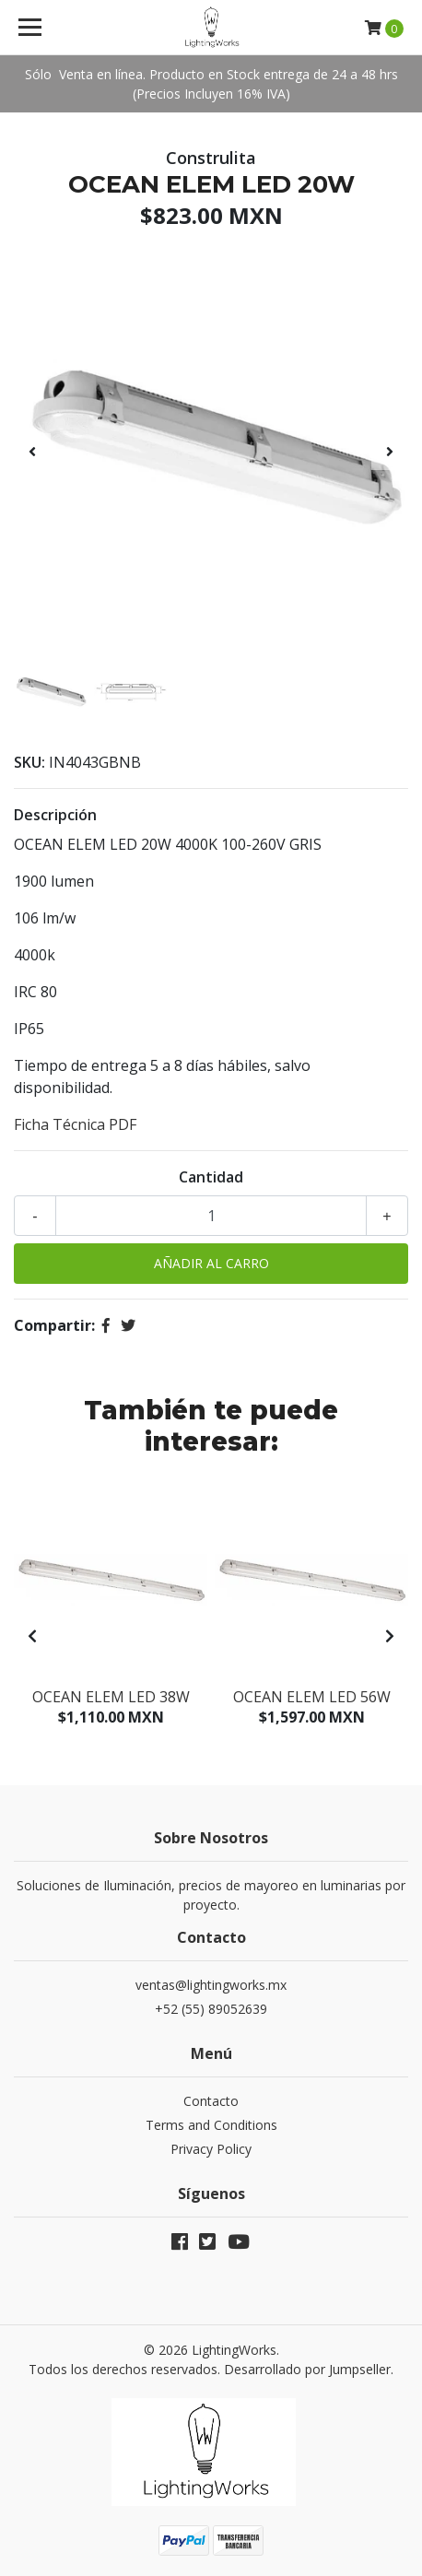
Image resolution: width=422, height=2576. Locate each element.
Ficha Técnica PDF (75, 1124)
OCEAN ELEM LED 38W (111, 1697)
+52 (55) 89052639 (211, 2008)
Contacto (211, 2101)
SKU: (29, 762)
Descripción (55, 815)
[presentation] (32, 451)
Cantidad (211, 1177)
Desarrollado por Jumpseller (307, 2369)
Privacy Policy (211, 2149)
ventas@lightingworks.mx (211, 1985)
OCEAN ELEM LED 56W (312, 1697)
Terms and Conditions (211, 2125)
